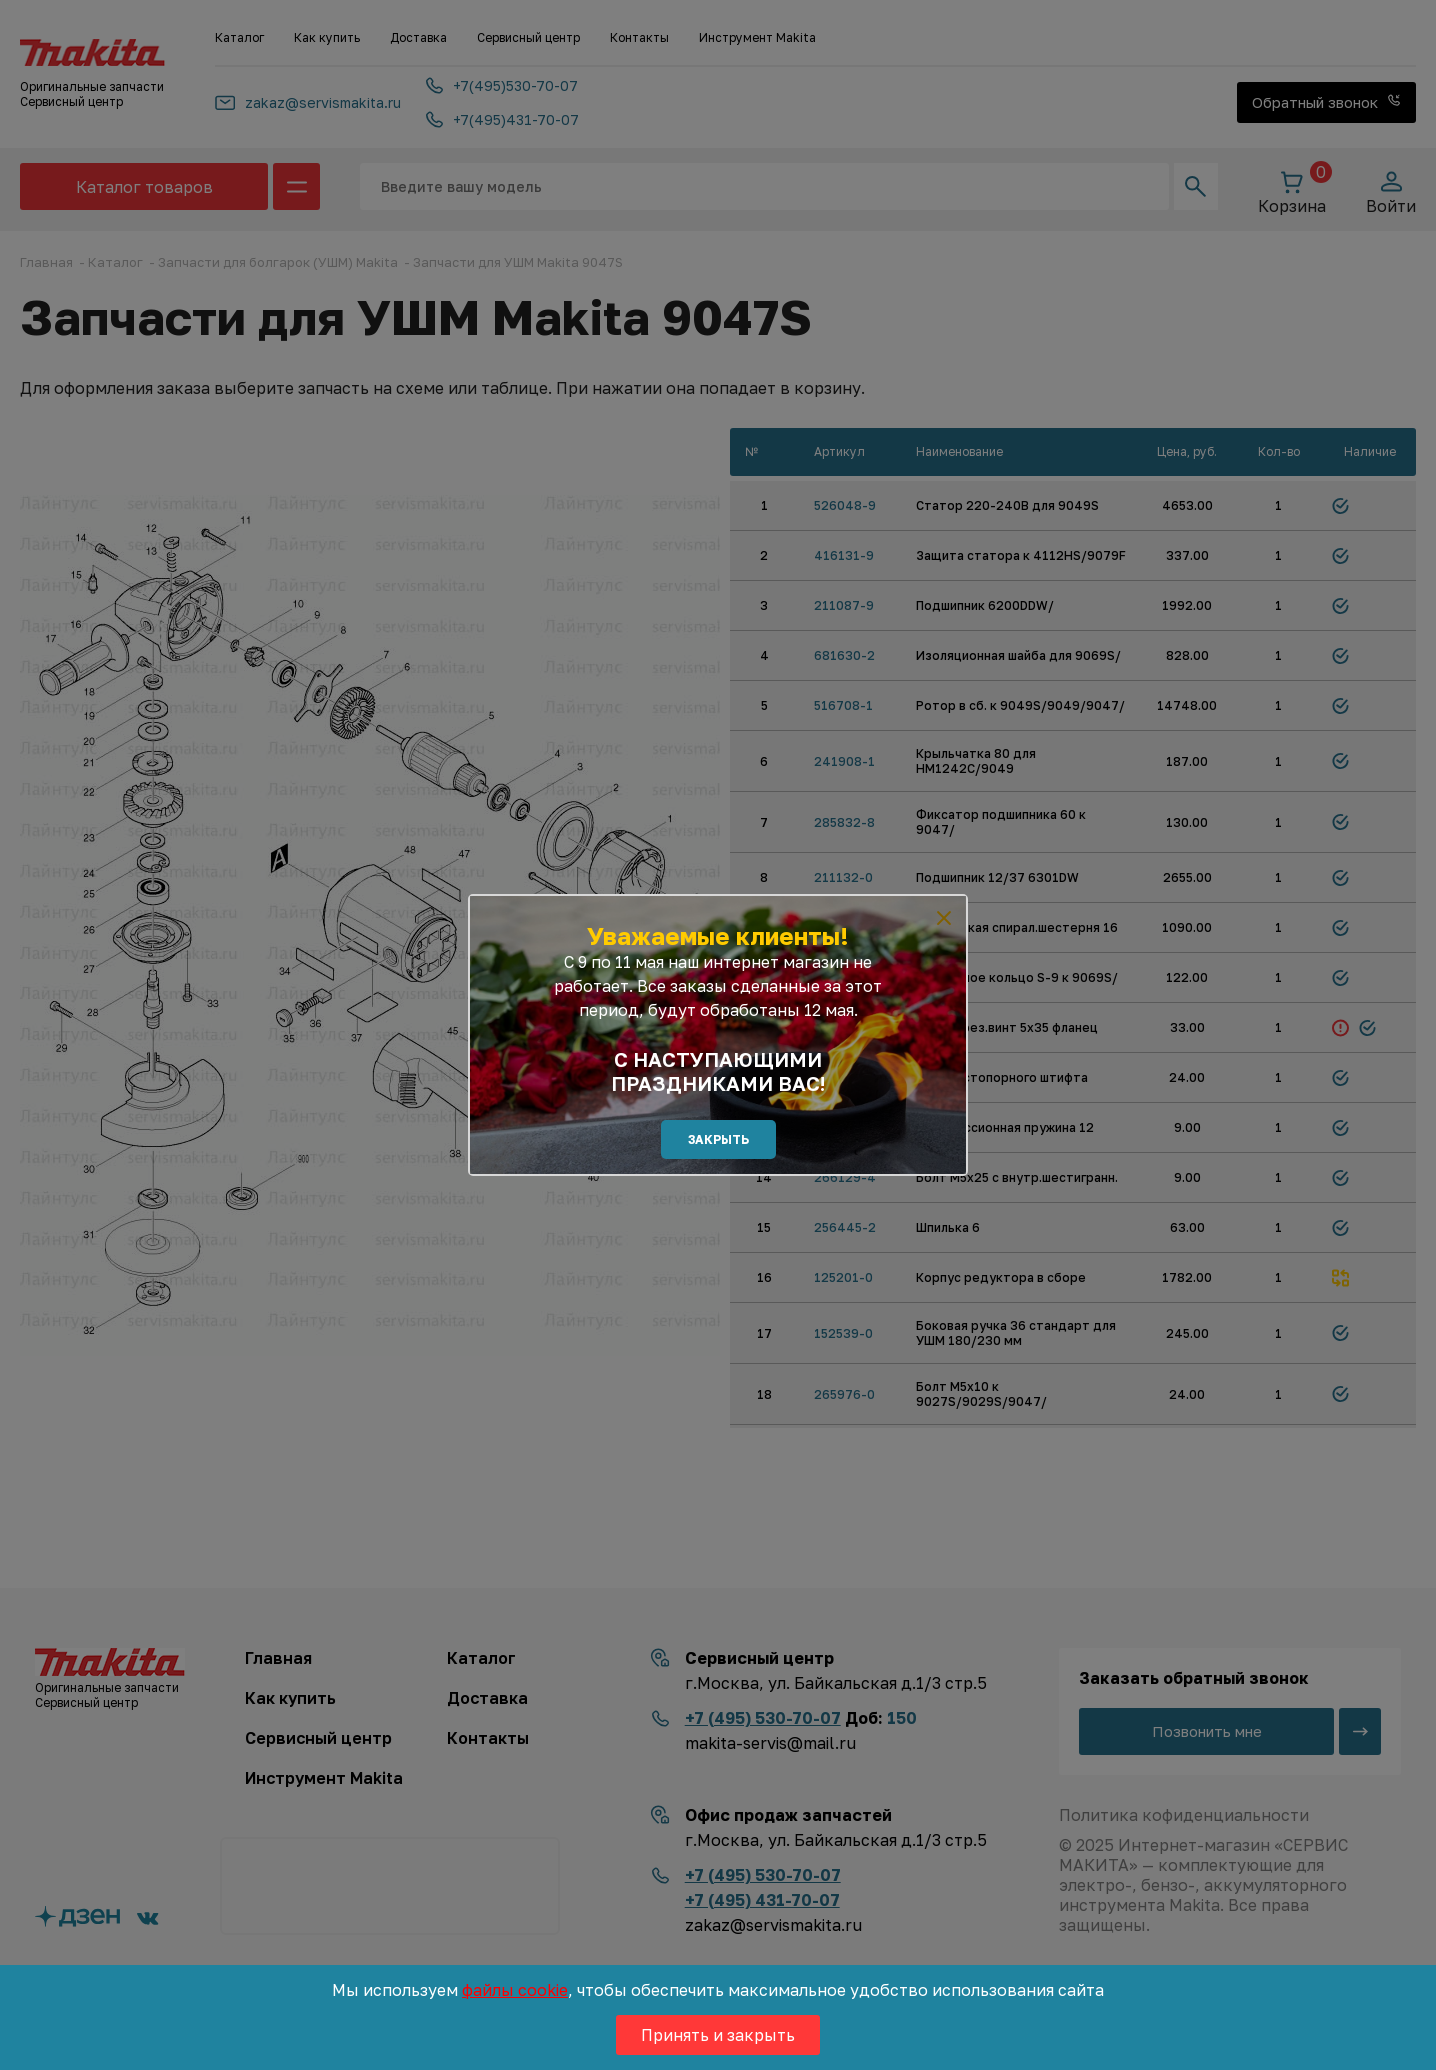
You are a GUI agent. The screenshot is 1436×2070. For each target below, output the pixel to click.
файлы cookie (515, 1990)
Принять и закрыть (718, 2035)
